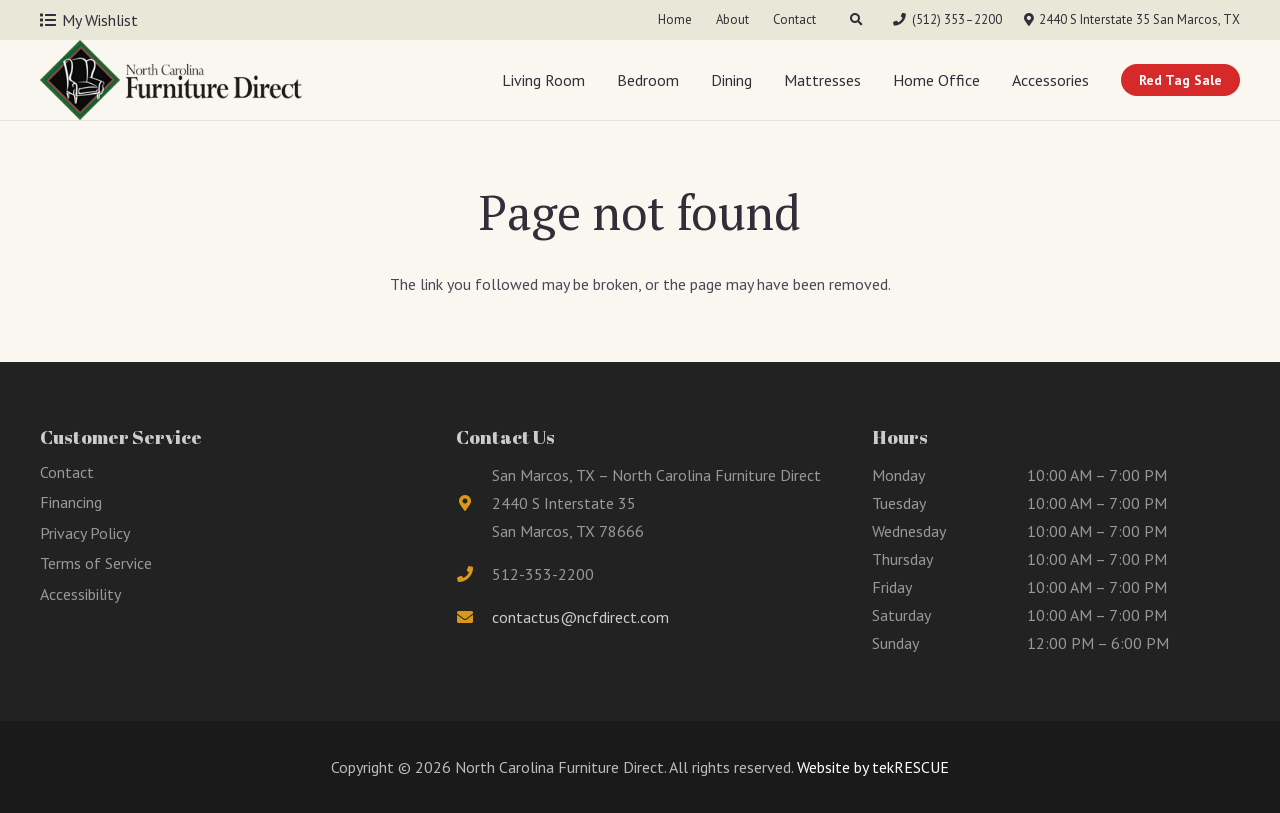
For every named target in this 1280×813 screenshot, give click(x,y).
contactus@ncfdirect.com (580, 617)
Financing (71, 502)
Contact (67, 472)
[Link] (171, 80)
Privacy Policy (85, 533)
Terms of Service (96, 563)
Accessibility (80, 594)
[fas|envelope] (474, 617)
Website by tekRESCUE (871, 767)
